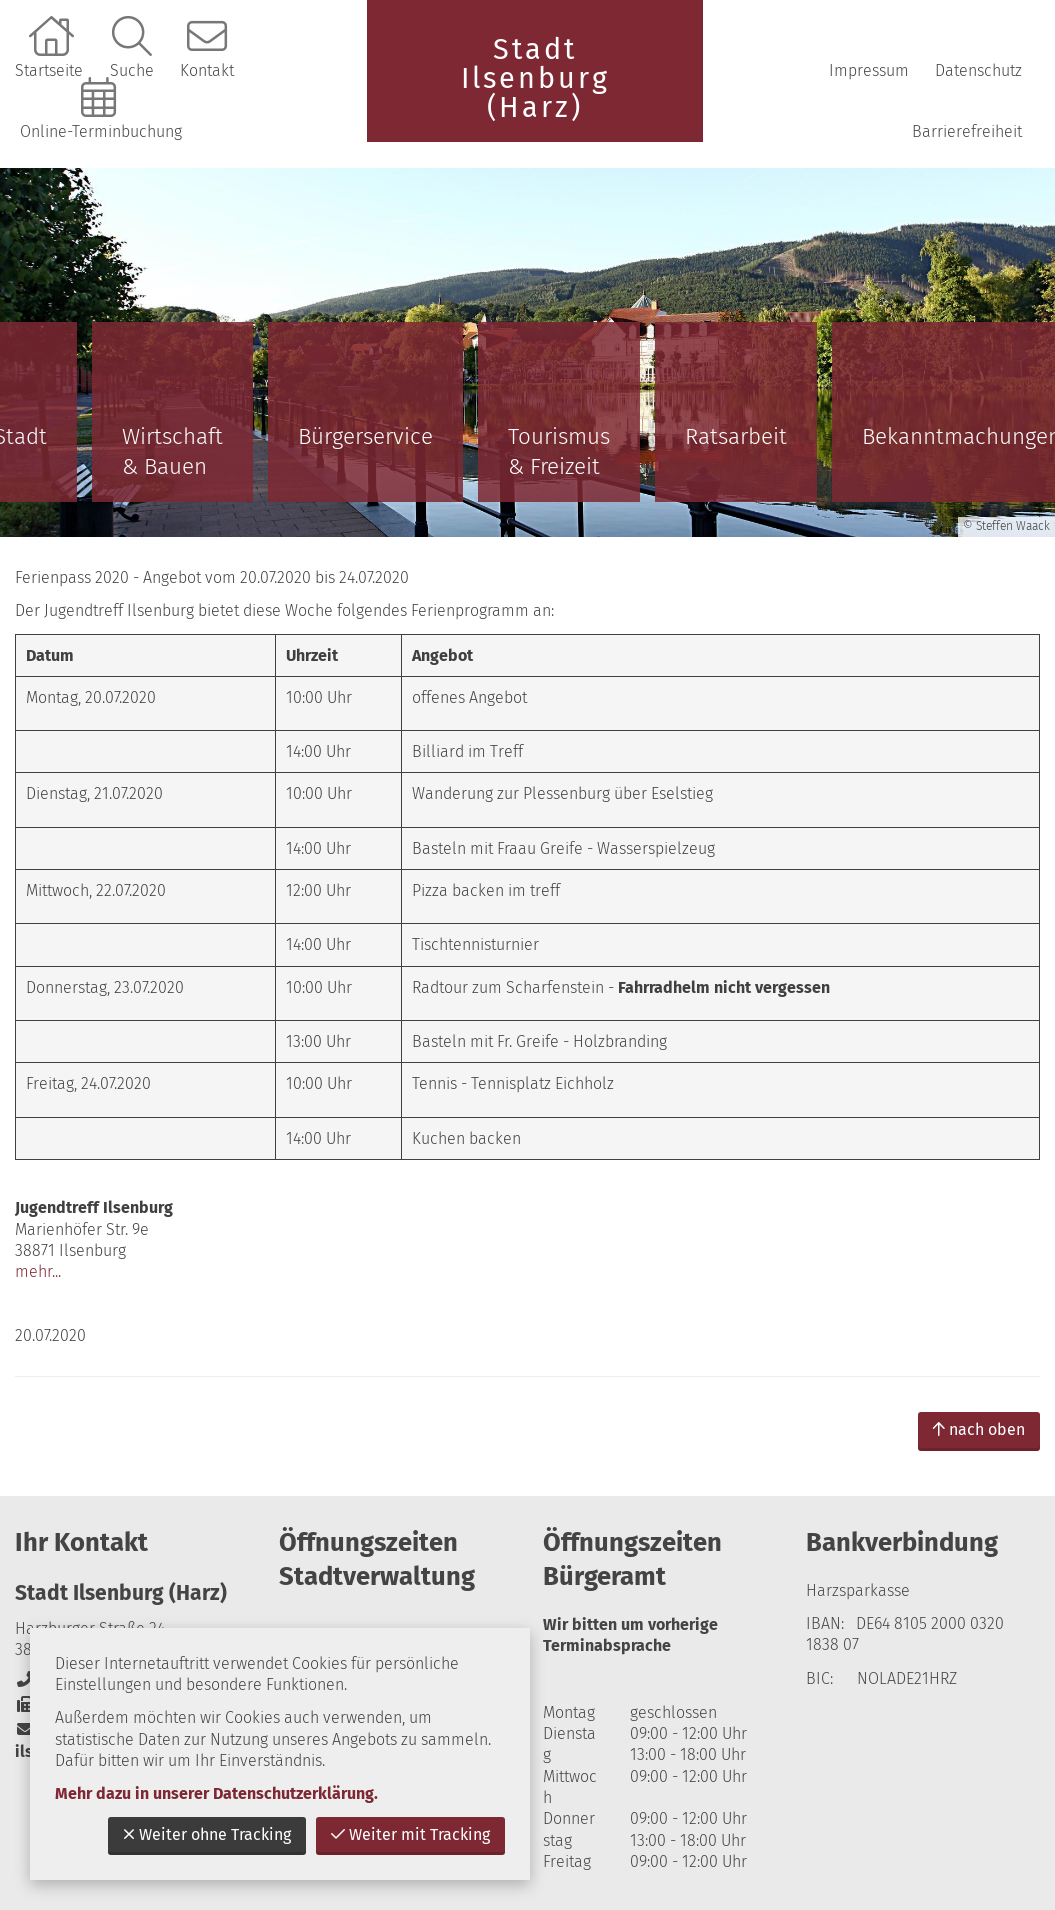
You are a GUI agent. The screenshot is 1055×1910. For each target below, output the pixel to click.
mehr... (38, 1271)
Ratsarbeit (736, 436)
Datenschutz (978, 70)
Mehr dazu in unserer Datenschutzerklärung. (216, 1793)
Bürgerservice (365, 436)
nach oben (979, 1429)
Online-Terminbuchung (101, 131)
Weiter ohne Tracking (207, 1834)
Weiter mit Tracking (410, 1834)
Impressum (869, 70)
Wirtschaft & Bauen (172, 451)
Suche (132, 70)
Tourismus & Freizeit (559, 451)
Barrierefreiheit (967, 131)
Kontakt (207, 70)
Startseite (49, 70)
